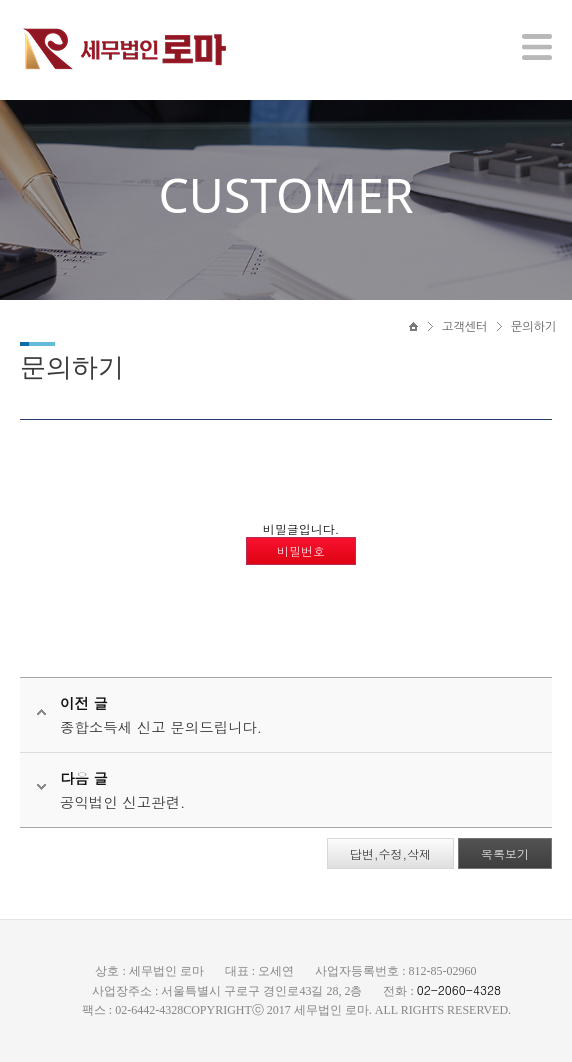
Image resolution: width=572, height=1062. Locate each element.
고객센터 (464, 327)
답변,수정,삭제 (390, 853)
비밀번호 (301, 550)
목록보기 (505, 853)
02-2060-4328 (459, 989)
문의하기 (533, 327)
